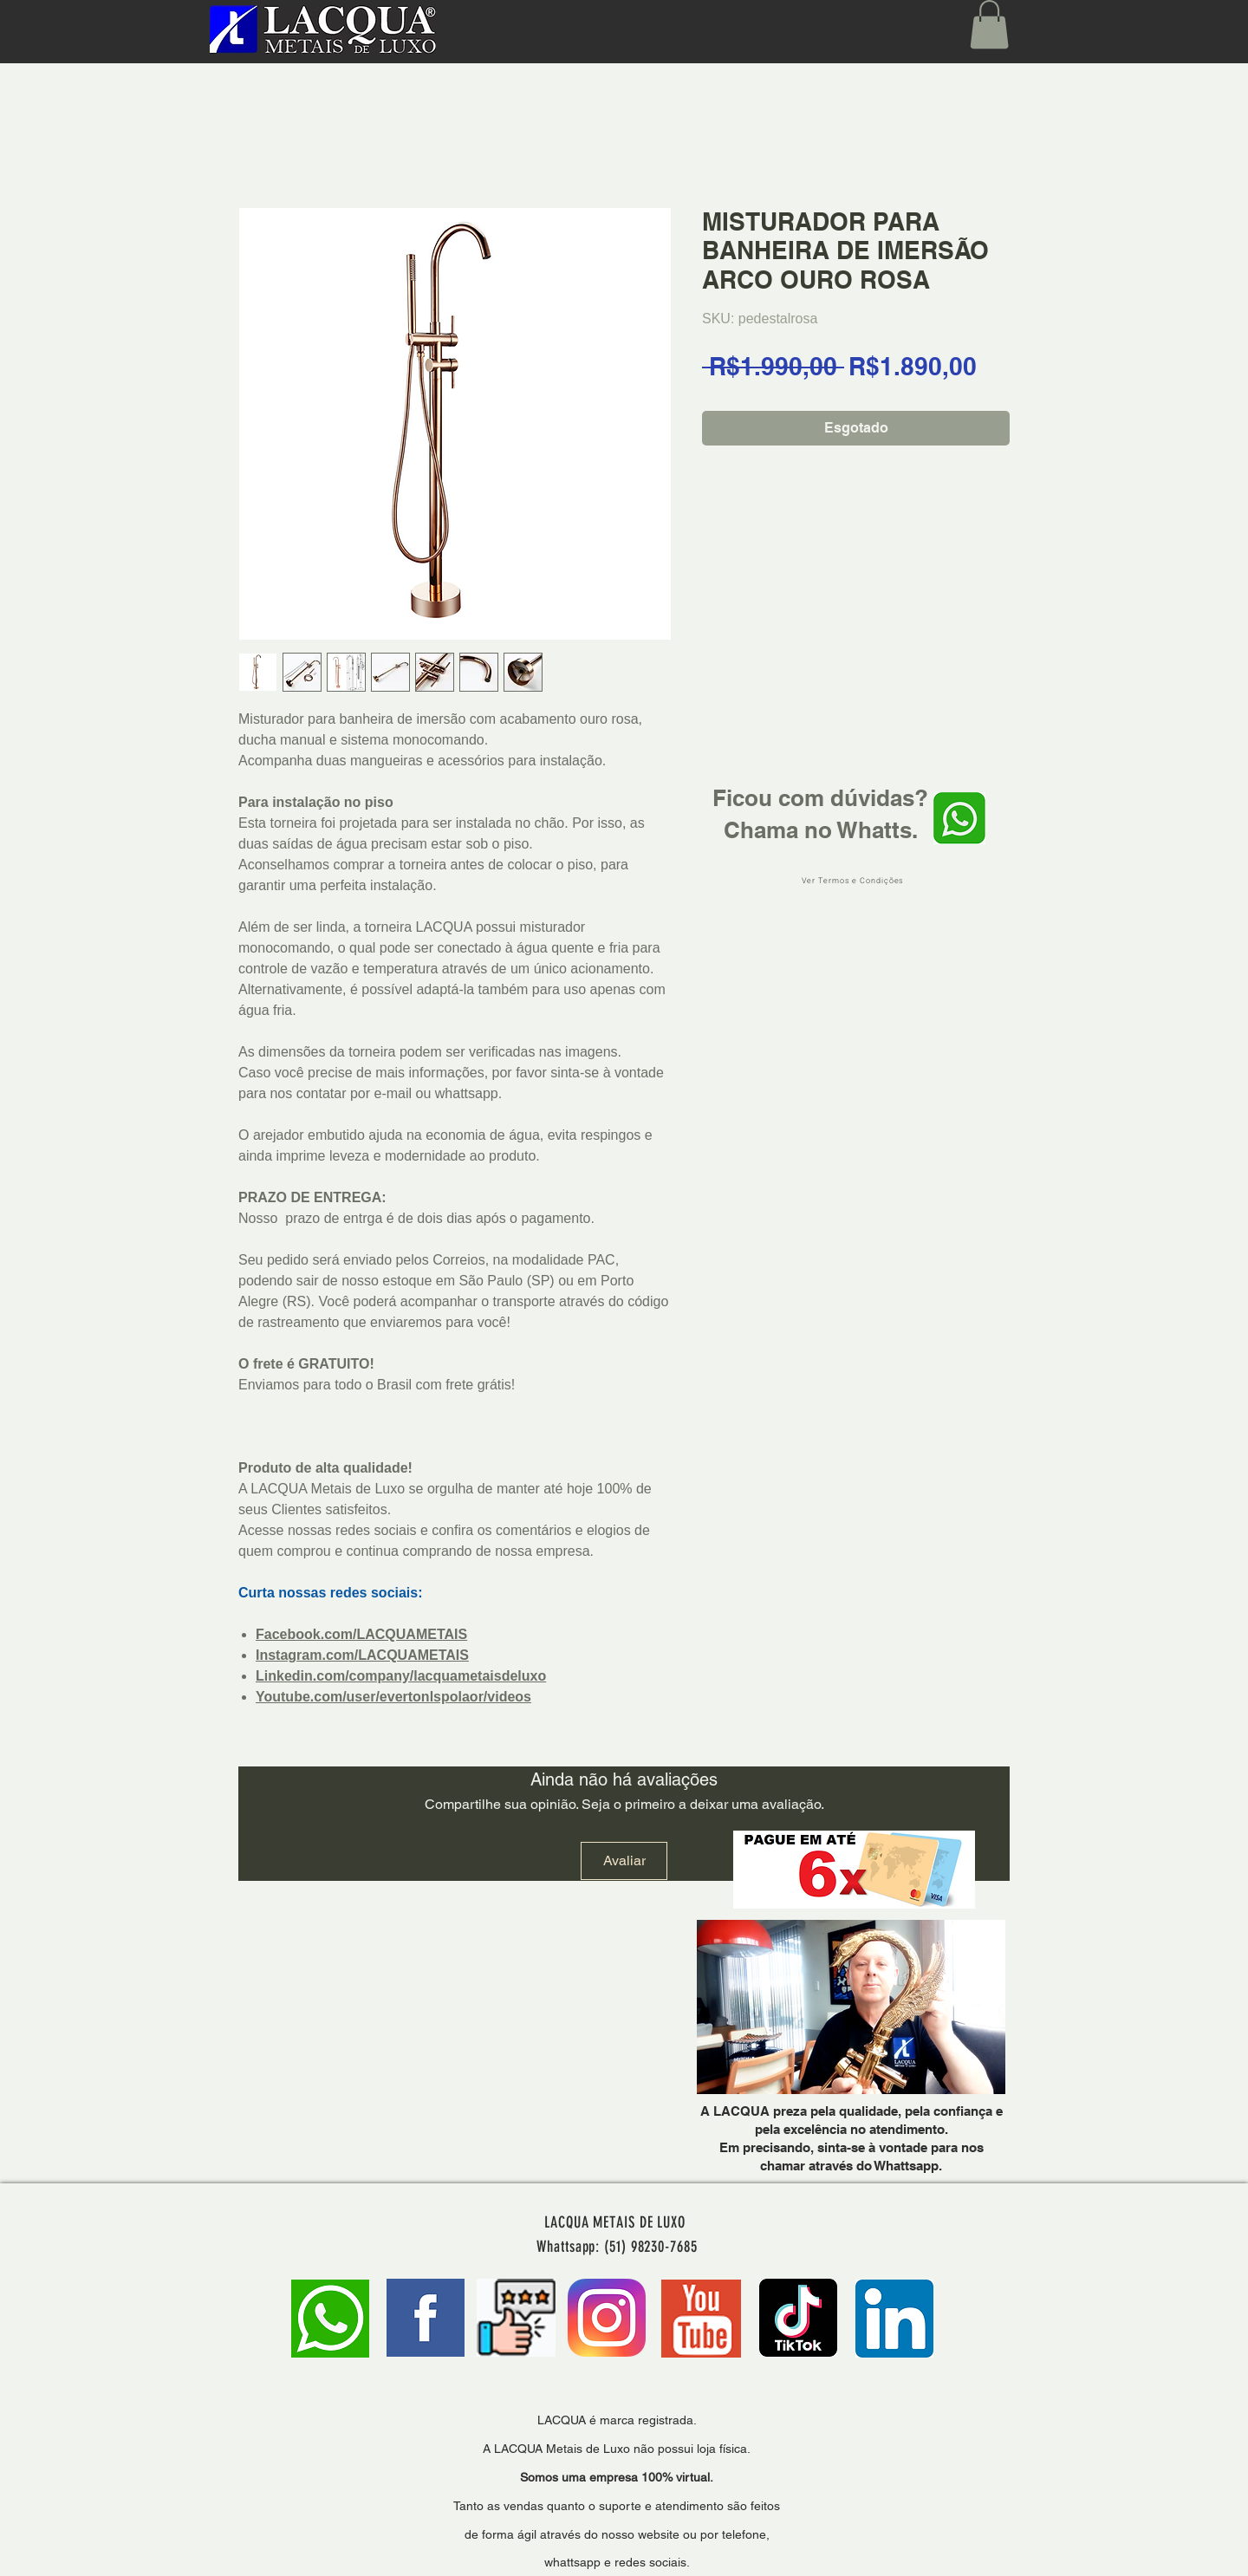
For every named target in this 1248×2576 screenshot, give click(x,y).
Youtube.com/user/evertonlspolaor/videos (393, 1696)
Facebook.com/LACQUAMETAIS (361, 1634)
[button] (989, 24)
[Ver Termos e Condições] (854, 881)
